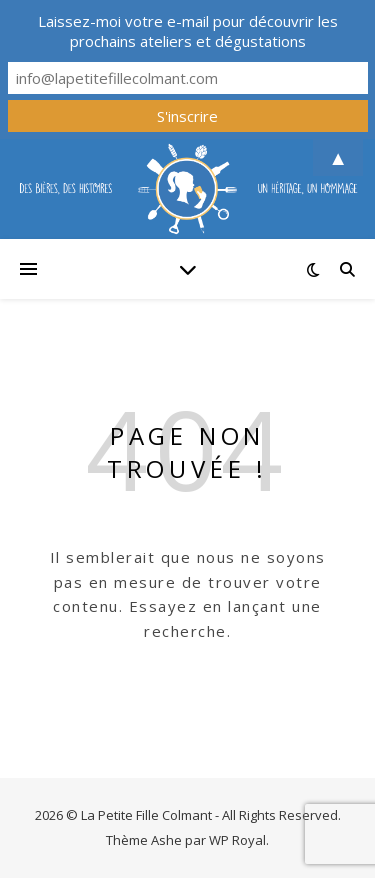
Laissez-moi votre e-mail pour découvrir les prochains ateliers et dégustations (188, 31)
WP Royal (237, 840)
